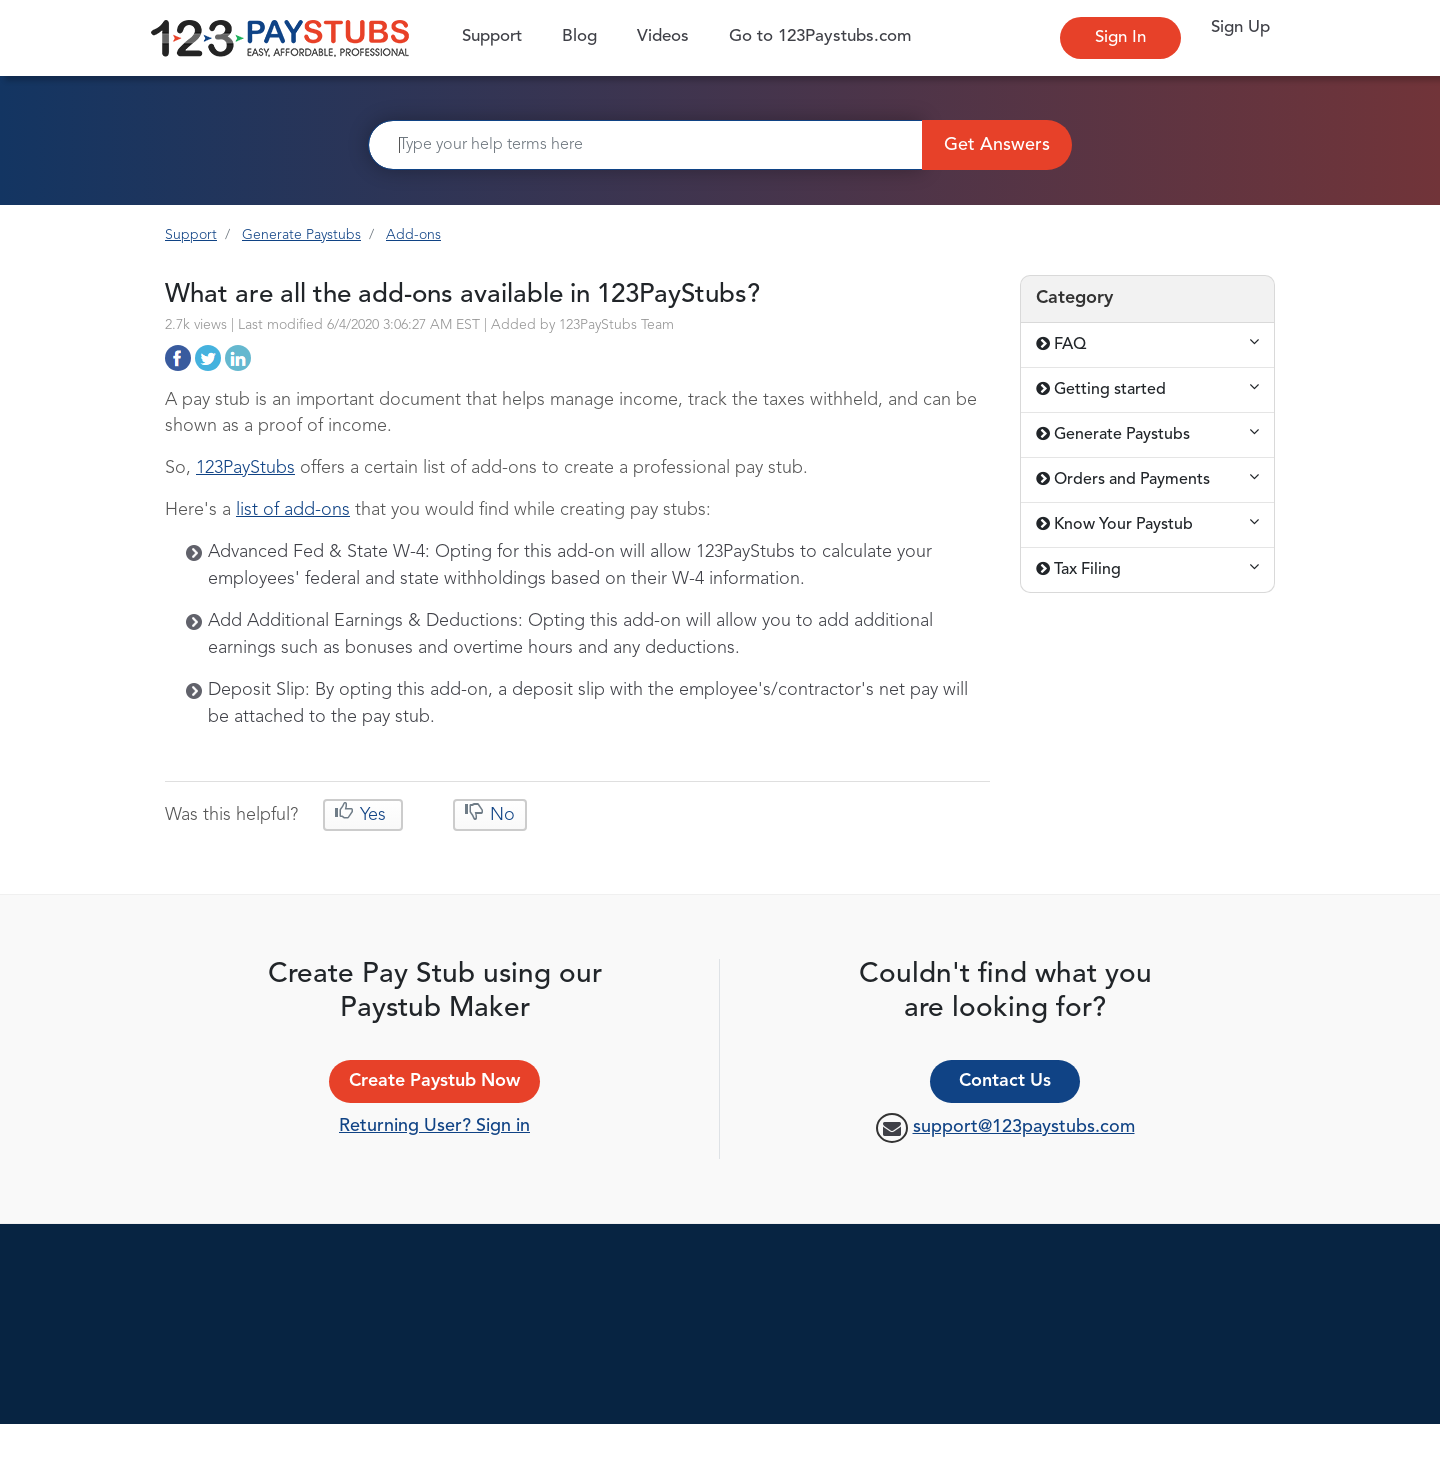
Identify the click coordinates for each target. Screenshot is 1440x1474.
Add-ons (413, 235)
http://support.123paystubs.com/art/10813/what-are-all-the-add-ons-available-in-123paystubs (178, 358)
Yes (373, 815)
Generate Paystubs (301, 235)
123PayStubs (245, 468)
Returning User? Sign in (434, 1126)
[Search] (645, 145)
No (500, 815)
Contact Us (1005, 1081)
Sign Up (1240, 27)
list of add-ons (293, 510)
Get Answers (997, 145)
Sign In (1120, 37)
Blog (579, 36)
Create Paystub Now (434, 1081)
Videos (663, 36)
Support (497, 35)
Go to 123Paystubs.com (820, 36)
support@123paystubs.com (1024, 1127)
